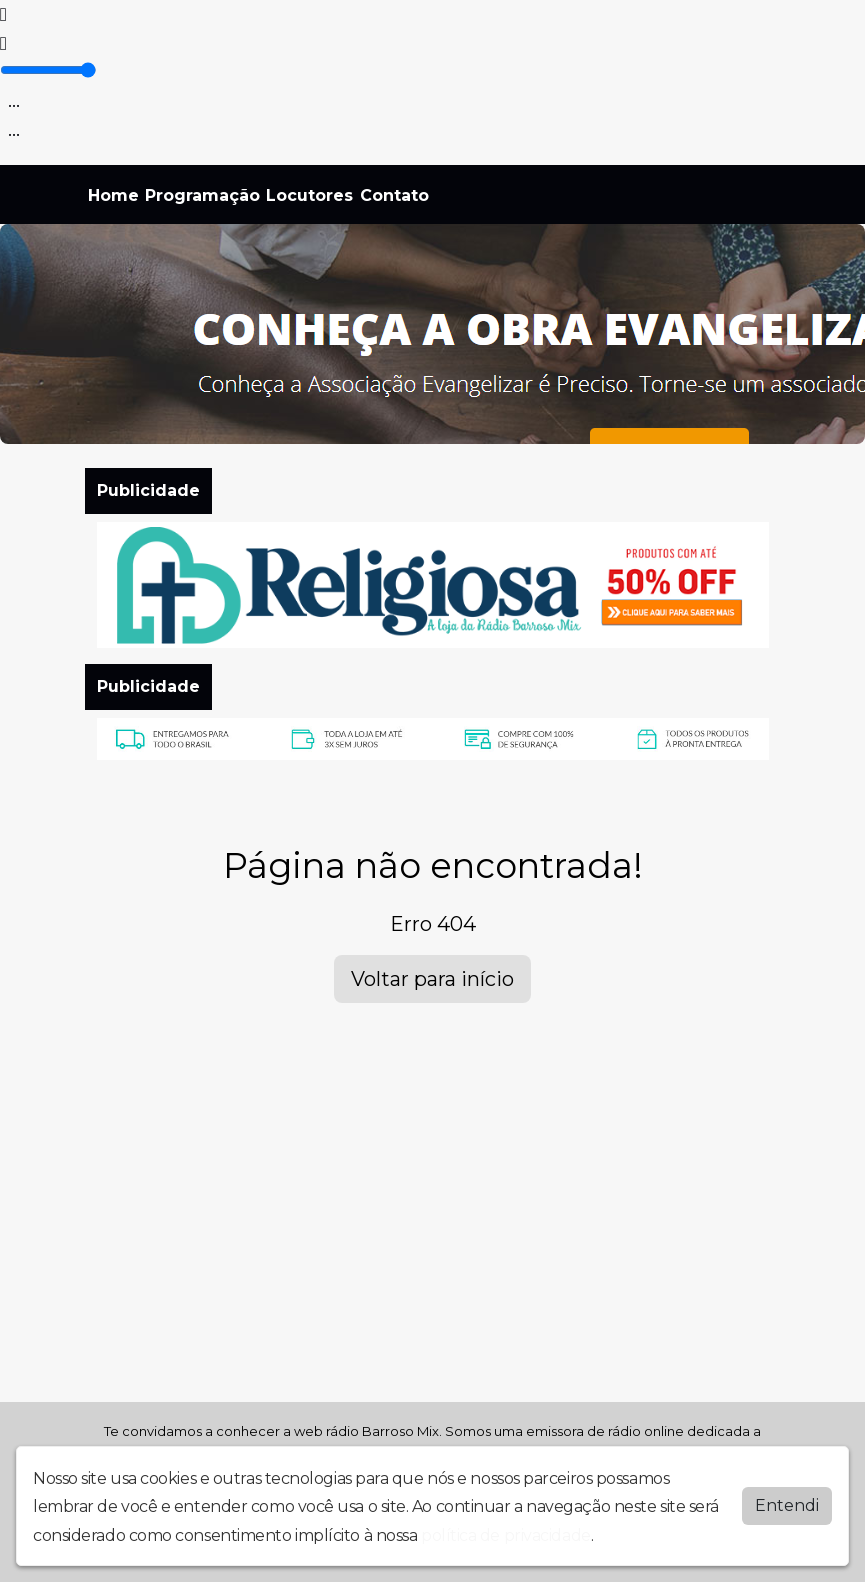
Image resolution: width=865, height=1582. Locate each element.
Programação (202, 195)
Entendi (787, 1505)
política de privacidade (506, 1535)
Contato (394, 195)
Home (113, 195)
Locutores (309, 195)
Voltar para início (432, 979)
